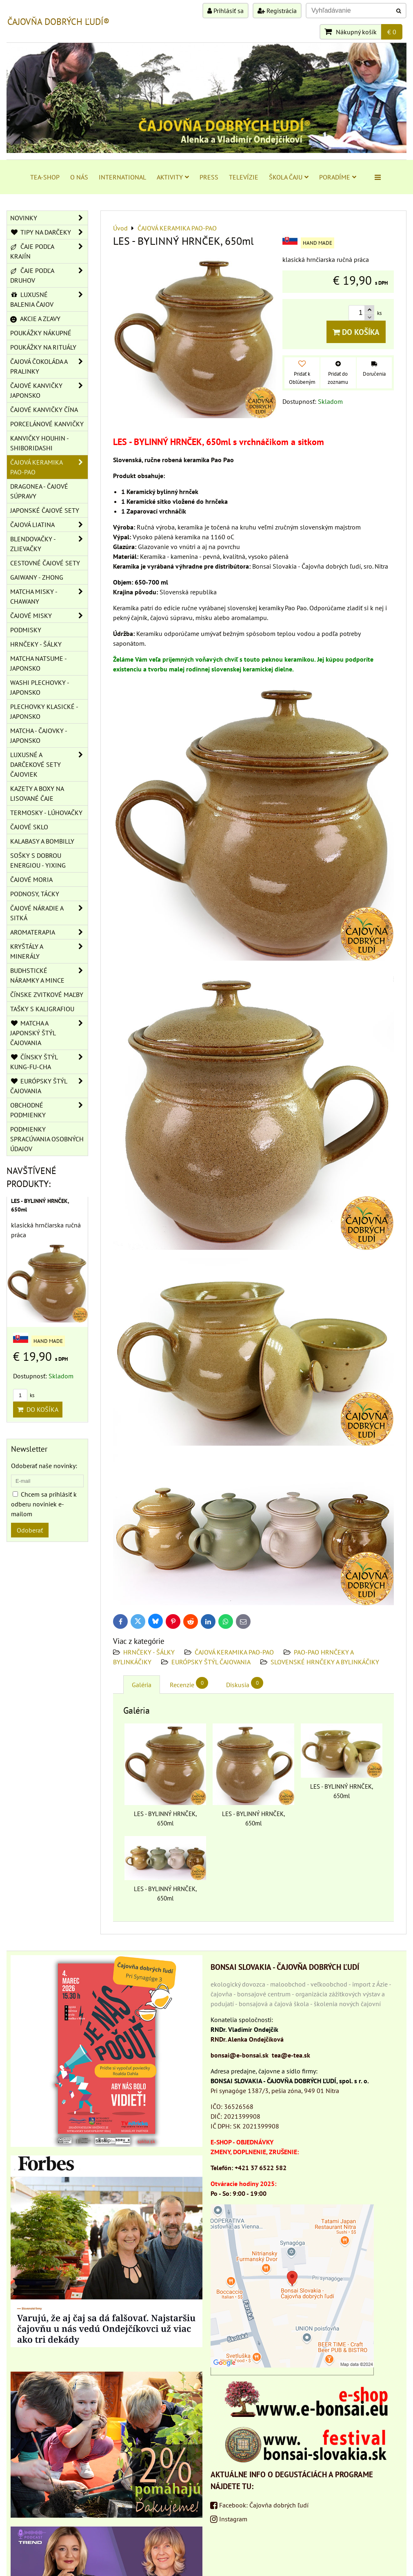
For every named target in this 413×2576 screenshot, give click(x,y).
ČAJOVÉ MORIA (31, 879)
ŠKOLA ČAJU (289, 177)
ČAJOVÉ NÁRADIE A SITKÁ (49, 913)
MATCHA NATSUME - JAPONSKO (38, 663)
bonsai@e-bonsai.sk (240, 2055)
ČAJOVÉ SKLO (29, 827)
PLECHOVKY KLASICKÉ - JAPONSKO (44, 711)
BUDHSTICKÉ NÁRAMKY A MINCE (49, 975)
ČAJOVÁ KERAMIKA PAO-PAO (234, 1652)
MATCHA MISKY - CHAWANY (49, 596)
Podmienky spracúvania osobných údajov (47, 1139)
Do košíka (356, 332)
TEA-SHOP (45, 177)
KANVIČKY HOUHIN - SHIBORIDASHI (39, 443)
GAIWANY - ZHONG (36, 577)
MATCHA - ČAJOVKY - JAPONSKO (38, 735)
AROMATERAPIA (49, 932)
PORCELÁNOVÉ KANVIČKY (47, 424)
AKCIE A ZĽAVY (35, 319)
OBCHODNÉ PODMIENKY (49, 1110)
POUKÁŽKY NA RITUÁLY (43, 347)
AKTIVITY (173, 177)
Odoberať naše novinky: (44, 1466)
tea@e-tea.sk (291, 2055)
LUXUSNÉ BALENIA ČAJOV (49, 299)
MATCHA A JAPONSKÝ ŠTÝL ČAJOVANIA (49, 1033)
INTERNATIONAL (122, 177)
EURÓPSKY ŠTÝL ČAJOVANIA (211, 1662)
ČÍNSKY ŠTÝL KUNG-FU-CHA (49, 1062)
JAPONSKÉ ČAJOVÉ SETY (44, 510)
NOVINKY (49, 218)
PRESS (209, 177)
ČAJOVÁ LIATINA (49, 525)
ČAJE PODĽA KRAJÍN (49, 251)
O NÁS (79, 177)
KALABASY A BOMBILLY (42, 841)
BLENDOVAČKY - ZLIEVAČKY (49, 544)
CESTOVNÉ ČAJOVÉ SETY (45, 563)
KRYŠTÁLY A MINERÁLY (49, 951)
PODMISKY (25, 630)
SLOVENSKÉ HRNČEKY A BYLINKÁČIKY (325, 1662)
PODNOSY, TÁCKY (34, 894)
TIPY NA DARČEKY (49, 232)
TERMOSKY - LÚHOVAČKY (46, 812)
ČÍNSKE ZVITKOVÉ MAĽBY (46, 994)
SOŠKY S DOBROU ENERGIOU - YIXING (38, 860)
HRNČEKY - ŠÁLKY (149, 1652)
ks (23, 1395)
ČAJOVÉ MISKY (49, 615)
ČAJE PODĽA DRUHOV (49, 275)
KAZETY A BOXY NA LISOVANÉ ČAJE (37, 793)
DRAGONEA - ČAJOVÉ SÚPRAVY (39, 491)
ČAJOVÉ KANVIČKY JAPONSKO (49, 390)
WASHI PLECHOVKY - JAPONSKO (39, 687)
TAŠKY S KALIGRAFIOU (42, 1009)
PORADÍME (337, 177)
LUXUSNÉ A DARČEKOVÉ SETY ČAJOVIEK (49, 764)
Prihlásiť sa (225, 11)
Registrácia (277, 11)
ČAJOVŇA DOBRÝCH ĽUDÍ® (58, 21)
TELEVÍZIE (243, 177)
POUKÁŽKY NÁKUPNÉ (40, 333)
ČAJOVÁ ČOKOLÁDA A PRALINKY (49, 366)
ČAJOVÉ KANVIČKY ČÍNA (44, 409)
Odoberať (30, 1530)
